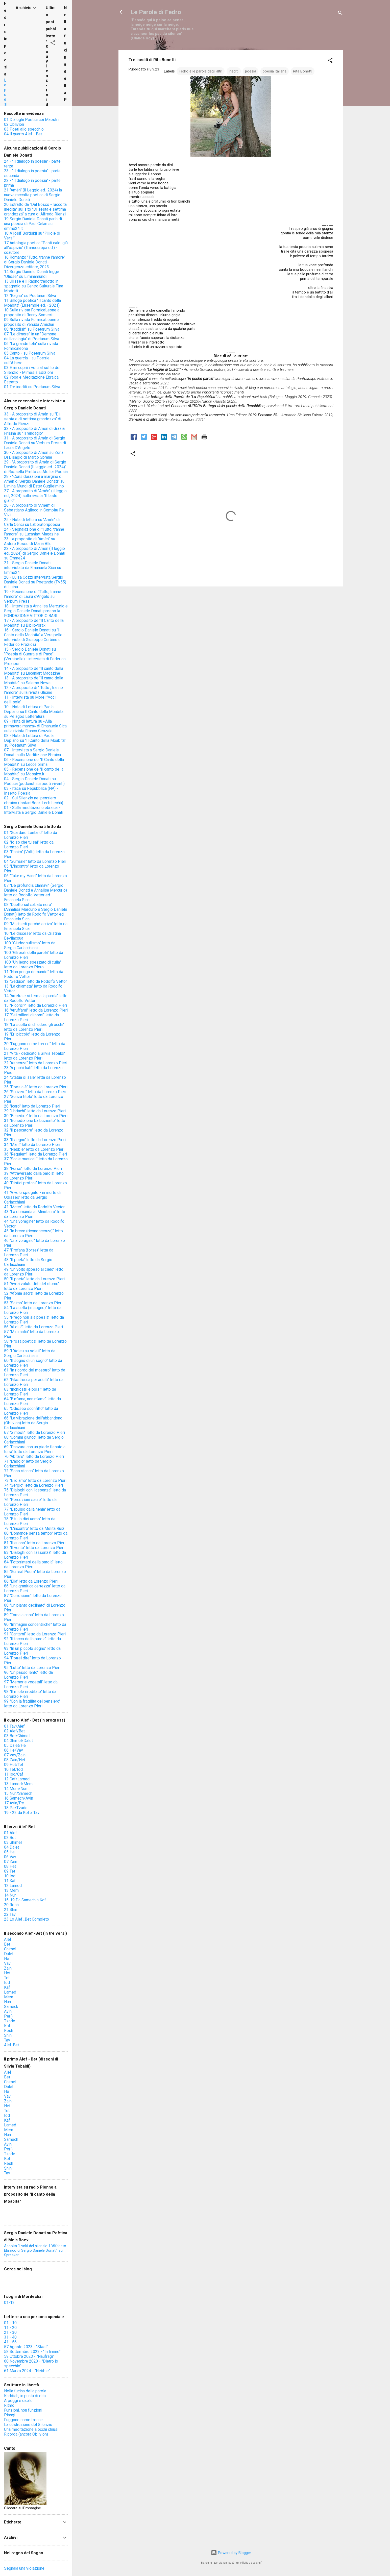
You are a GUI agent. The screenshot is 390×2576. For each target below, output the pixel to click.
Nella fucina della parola (25, 2391)
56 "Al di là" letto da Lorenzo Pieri (33, 1326)
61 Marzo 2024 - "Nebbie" (27, 2370)
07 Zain (10, 1861)
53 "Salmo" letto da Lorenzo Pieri (33, 1303)
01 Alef (10, 1832)
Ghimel (10, 1949)
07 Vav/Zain (15, 1755)
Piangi (9, 2415)
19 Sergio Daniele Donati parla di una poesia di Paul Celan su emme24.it (33, 223)
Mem (8, 1997)
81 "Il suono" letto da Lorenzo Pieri (34, 1542)
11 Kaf (10, 1880)
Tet (7, 1977)
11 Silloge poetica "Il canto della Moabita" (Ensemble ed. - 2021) (32, 303)
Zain (8, 1968)
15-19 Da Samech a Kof (25, 1900)
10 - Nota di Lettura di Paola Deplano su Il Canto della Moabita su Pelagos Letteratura (33, 711)
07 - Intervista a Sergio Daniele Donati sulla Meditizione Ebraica (32, 752)
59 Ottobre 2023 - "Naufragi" (29, 2356)
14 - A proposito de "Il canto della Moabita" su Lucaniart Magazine (33, 671)
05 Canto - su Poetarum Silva (29, 353)
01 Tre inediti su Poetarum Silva (32, 386)
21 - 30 (10, 2332)
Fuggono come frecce (23, 2419)
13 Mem (11, 1890)
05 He (9, 1852)
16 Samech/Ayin (18, 1798)
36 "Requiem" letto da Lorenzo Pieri (35, 1154)
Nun (7, 2001)
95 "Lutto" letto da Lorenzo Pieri (32, 1667)
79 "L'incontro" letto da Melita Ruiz (34, 1528)
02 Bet (10, 1837)
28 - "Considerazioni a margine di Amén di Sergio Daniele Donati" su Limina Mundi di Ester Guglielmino (34, 481)
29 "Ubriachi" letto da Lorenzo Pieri (35, 1111)
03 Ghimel (13, 1842)
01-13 (9, 2302)
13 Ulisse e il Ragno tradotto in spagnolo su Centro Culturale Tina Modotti (33, 286)
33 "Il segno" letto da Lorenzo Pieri (35, 1139)
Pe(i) (8, 2016)
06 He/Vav (13, 1750)
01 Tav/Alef (14, 1726)
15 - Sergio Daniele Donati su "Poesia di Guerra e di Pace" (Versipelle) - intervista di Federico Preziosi (35, 656)
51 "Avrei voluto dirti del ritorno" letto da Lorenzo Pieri (31, 1286)
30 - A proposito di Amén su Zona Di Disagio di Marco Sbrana (33, 455)
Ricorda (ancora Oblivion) (26, 2434)
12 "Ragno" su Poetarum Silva (30, 295)
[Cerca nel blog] (36, 2279)
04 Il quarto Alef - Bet (23, 134)
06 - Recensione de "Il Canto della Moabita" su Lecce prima (34, 762)
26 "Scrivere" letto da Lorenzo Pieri (35, 1091)
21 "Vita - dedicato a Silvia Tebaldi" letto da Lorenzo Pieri (34, 1056)
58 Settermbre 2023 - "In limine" (32, 2351)
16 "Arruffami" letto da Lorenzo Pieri (36, 1010)
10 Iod (9, 1876)
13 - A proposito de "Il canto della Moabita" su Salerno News (33, 680)
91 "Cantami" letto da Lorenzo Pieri (35, 1634)
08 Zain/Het (14, 1759)
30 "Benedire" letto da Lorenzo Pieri (35, 1115)
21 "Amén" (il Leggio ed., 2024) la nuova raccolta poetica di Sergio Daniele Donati (33, 195)
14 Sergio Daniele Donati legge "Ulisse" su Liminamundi (31, 274)
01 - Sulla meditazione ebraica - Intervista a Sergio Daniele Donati (33, 810)
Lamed (10, 1992)
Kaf (7, 1987)
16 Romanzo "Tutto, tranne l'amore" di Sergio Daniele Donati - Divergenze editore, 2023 (34, 262)
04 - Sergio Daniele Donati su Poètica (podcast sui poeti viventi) (34, 781)
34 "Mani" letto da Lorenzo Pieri (32, 1144)
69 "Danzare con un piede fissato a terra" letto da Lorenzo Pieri (34, 1449)
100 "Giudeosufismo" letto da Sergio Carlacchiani (29, 945)
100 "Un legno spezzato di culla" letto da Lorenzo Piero (32, 964)
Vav (7, 1963)
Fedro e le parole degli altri (200, 71)
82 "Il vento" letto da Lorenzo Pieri (34, 1547)
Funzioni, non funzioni (23, 2410)
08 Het (10, 1866)
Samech (11, 2139)
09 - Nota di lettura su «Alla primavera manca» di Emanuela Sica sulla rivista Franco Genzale (35, 726)
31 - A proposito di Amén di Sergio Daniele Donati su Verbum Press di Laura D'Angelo (35, 443)
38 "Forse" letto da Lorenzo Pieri (33, 1168)
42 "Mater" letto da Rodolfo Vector (34, 1207)
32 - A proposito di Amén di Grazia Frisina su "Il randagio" (34, 431)
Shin (8, 2035)
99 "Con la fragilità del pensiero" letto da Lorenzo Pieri (32, 1703)
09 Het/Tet (13, 1764)
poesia (250, 71)
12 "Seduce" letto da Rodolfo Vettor (35, 981)
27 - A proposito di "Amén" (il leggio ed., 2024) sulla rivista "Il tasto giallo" (35, 495)
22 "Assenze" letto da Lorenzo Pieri (35, 1063)
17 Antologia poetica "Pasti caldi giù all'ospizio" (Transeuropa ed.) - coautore (36, 247)
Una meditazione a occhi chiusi (31, 2429)
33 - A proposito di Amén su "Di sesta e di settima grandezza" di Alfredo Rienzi (32, 419)
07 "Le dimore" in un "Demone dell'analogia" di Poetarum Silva (31, 336)
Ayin (8, 2011)
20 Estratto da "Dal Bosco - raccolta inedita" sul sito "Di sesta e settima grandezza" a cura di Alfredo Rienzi (35, 209)
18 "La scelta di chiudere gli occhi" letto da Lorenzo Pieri (34, 1027)
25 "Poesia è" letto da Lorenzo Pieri (35, 1087)
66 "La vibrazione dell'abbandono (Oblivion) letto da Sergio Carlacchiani (33, 1423)
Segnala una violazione (24, 2568)
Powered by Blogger (231, 2552)
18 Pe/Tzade (16, 1807)
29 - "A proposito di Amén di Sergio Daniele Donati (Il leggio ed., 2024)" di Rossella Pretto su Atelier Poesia (36, 467)
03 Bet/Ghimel (17, 1735)
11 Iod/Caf (13, 1774)
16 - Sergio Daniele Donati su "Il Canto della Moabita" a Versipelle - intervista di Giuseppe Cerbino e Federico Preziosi (34, 637)
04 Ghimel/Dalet (18, 1740)
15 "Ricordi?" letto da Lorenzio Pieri (35, 1005)
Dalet (8, 1953)
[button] (330, 61)
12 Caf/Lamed (17, 1779)
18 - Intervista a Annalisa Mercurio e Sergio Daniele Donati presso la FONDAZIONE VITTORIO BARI (36, 611)
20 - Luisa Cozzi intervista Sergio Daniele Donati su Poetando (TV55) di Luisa (35, 582)
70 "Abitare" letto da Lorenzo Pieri (34, 1456)
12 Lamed (13, 1885)
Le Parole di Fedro (156, 12)
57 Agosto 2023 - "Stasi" (26, 2346)
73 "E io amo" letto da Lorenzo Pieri (35, 1480)
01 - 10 (10, 2322)
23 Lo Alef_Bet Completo (26, 1919)
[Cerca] (340, 13)
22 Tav (10, 1914)
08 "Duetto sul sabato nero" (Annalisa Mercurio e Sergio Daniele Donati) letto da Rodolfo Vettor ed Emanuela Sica (35, 911)
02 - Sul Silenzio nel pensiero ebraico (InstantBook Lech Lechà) (33, 800)
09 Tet (9, 1871)
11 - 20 (10, 2327)
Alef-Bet (11, 2045)
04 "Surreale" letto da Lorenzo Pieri (35, 861)
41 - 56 (10, 2342)
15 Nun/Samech (18, 1793)
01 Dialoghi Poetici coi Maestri (31, 119)
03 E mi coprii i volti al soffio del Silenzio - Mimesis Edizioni (32, 370)
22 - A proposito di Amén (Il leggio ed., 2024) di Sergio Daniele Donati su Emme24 (34, 553)
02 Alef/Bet (14, 1731)
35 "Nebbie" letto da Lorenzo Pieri (34, 1149)
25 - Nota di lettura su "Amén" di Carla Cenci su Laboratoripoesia (32, 522)
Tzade (9, 2021)
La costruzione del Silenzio (28, 2424)
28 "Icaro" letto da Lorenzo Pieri (32, 1106)
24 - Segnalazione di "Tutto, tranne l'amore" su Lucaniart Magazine (34, 531)
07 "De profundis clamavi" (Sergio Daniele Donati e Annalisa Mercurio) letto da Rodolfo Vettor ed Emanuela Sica (35, 892)
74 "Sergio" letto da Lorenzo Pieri (33, 1485)
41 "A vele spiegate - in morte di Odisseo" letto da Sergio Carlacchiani (32, 1197)
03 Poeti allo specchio (24, 129)
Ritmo (9, 2405)
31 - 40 (10, 2337)
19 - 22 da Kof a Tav (21, 1812)
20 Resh (11, 1904)
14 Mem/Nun (15, 1788)
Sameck (11, 2006)
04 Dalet (11, 1847)
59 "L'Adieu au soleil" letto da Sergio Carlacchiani (29, 1353)
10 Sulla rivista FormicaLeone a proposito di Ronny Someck (31, 312)
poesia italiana (274, 71)
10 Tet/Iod (13, 1769)
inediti (233, 71)
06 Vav (10, 1856)
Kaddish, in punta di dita (25, 2395)
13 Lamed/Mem (18, 1783)
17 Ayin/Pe (14, 1803)
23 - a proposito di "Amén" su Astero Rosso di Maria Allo (29, 541)
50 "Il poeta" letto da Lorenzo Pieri (34, 1279)
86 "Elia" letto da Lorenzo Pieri (31, 1581)
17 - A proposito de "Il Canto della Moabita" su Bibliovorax (34, 623)
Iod (7, 1982)
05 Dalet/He (15, 1745)
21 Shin (10, 1909)
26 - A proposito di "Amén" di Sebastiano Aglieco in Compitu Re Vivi (34, 510)
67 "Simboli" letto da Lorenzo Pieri (34, 1432)
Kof (7, 2025)
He (6, 1958)
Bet (7, 1944)
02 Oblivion (14, 124)
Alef (7, 1939)
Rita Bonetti (302, 71)
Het (7, 1973)
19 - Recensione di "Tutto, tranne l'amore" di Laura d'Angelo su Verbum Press (32, 596)
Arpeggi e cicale (18, 2400)
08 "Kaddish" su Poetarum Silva (31, 329)
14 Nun (10, 1895)
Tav (7, 2040)
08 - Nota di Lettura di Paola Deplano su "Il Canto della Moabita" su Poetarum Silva (35, 740)
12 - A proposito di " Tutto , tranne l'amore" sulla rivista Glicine (33, 690)
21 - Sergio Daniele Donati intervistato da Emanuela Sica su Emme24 (32, 567)
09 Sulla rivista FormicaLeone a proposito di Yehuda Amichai (31, 322)
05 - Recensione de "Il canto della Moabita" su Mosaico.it (33, 771)
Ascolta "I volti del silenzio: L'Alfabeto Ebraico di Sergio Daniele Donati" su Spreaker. (35, 2250)
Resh (8, 2030)
